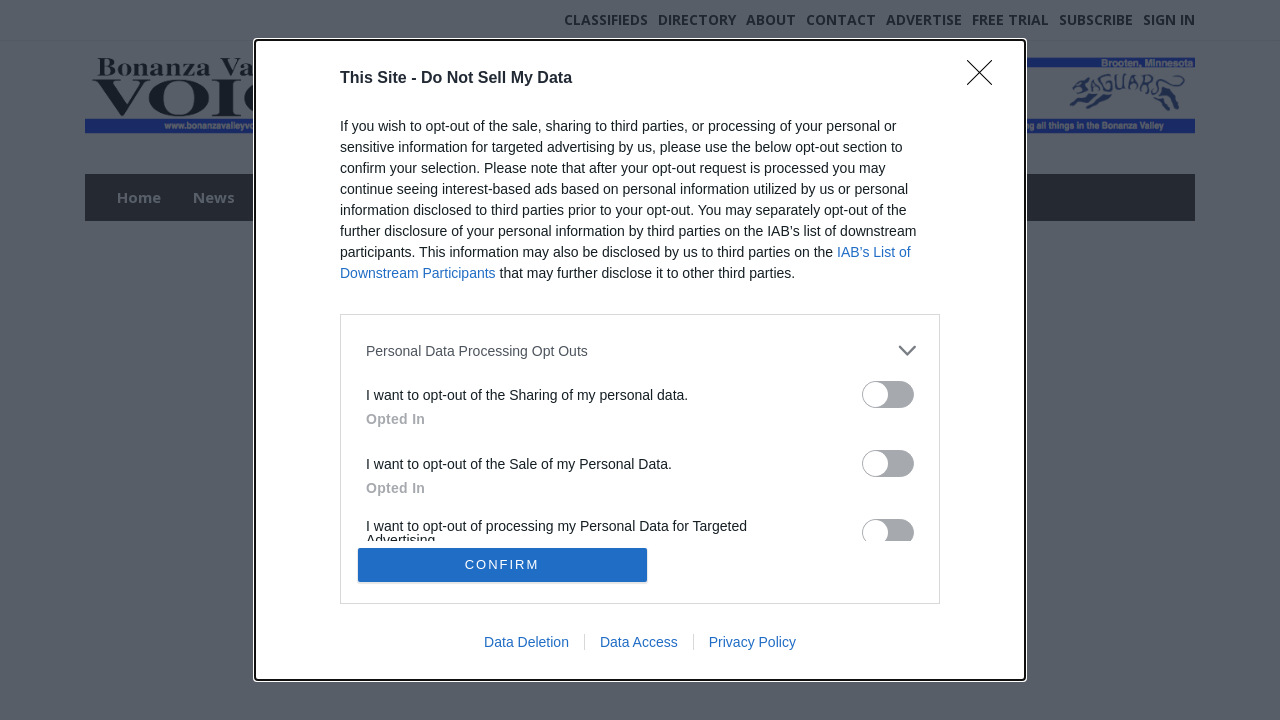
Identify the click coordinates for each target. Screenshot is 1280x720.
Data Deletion (526, 642)
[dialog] (640, 360)
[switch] (888, 394)
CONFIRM (502, 564)
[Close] (986, 79)
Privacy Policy (752, 642)
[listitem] (640, 350)
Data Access (639, 642)
